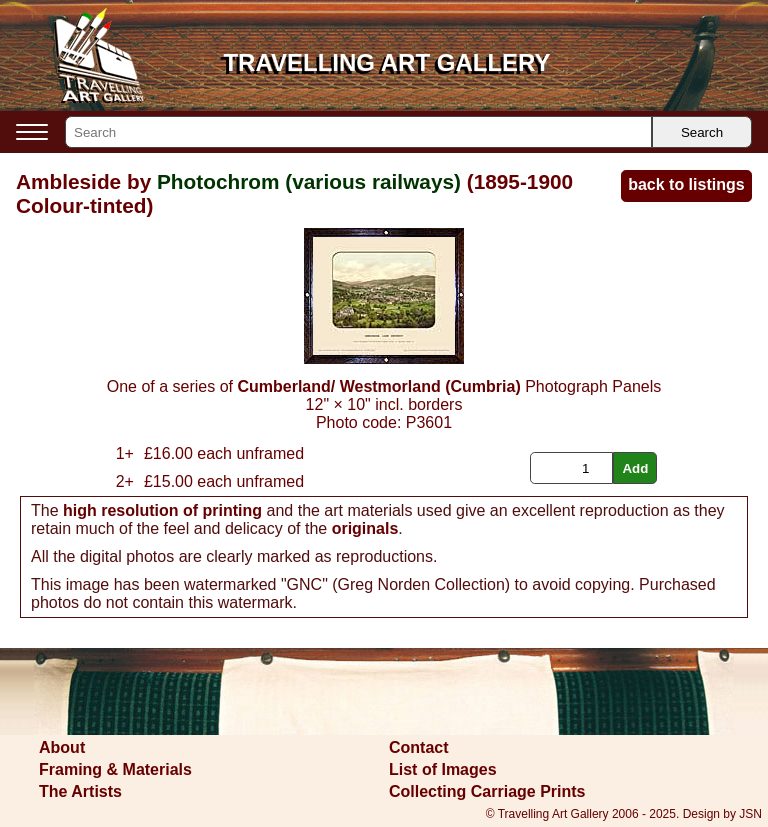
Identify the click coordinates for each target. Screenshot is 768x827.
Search (702, 132)
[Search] (358, 132)
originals (365, 528)
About (62, 747)
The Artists (80, 791)
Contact (419, 747)
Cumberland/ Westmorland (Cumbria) (378, 386)
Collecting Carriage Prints (487, 791)
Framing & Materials (115, 769)
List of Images (443, 769)
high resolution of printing (162, 510)
